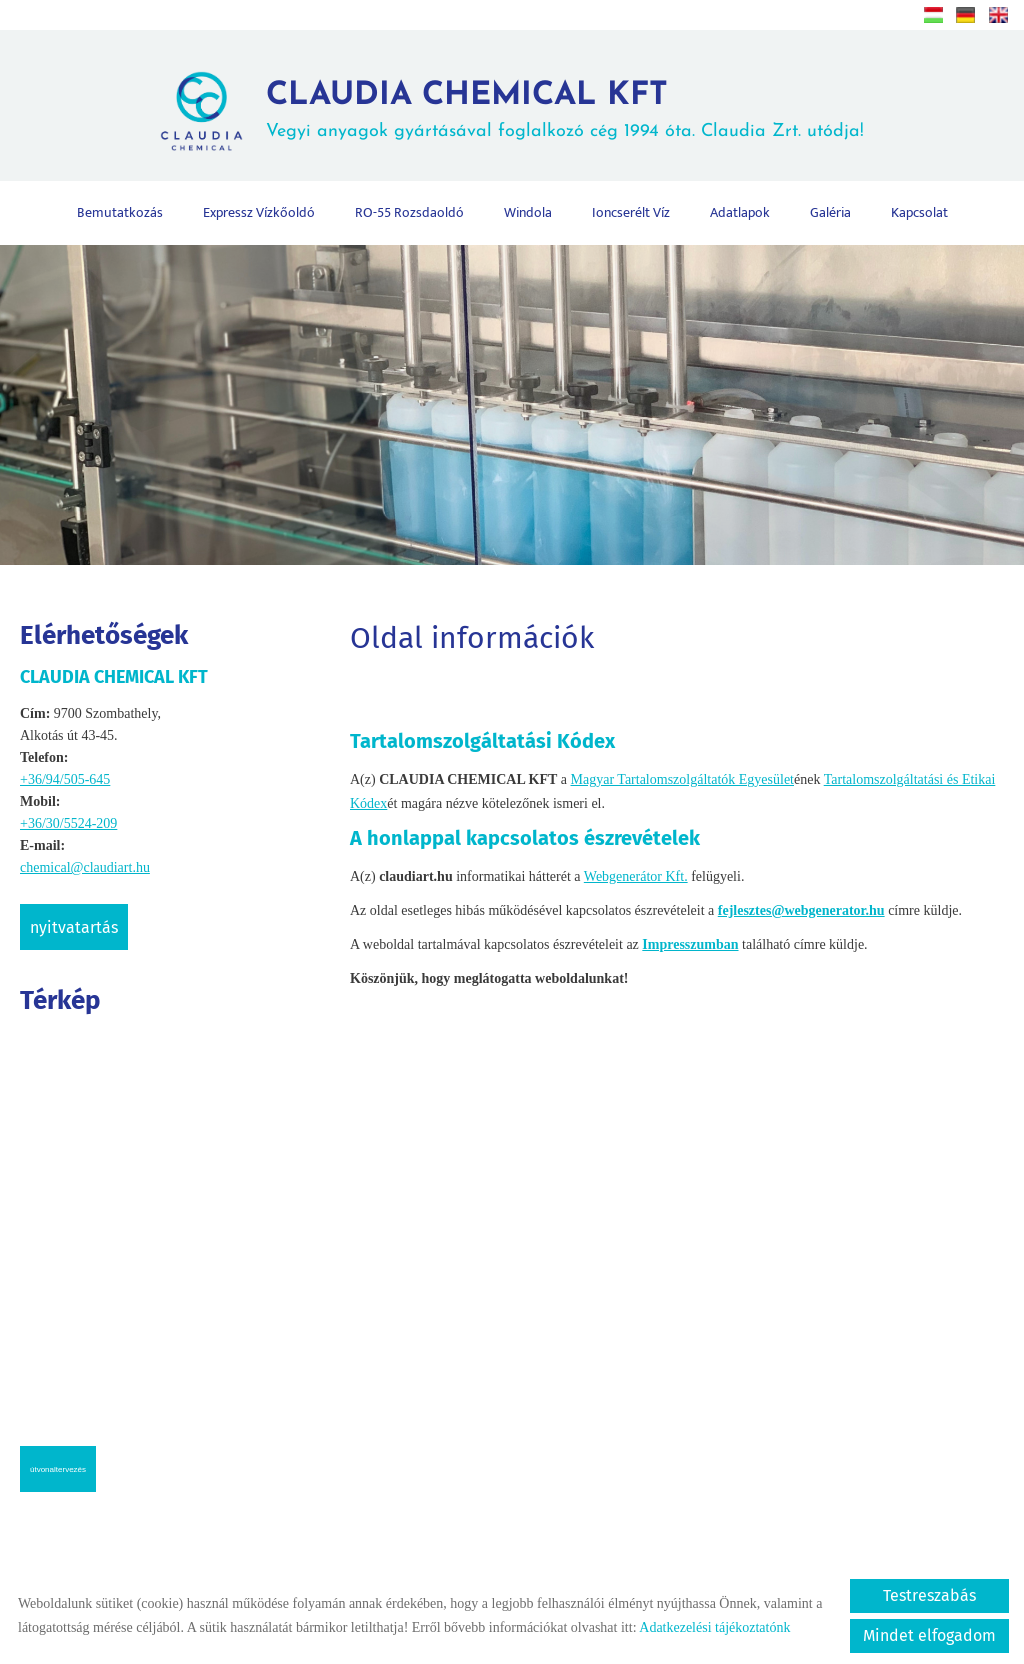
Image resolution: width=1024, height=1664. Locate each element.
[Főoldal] (201, 111)
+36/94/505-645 (65, 779)
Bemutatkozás (120, 213)
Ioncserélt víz (631, 213)
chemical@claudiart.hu (85, 867)
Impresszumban (690, 944)
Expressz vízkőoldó (259, 213)
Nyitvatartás (74, 927)
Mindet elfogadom (929, 1635)
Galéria (830, 213)
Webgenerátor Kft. (636, 876)
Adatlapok (740, 213)
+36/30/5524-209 (68, 823)
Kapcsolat (919, 213)
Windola (528, 213)
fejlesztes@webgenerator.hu (801, 910)
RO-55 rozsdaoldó (409, 213)
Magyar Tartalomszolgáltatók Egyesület (682, 779)
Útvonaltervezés (58, 1469)
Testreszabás (929, 1595)
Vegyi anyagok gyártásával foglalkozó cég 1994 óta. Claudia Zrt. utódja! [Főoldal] (565, 110)
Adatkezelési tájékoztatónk (714, 1627)
